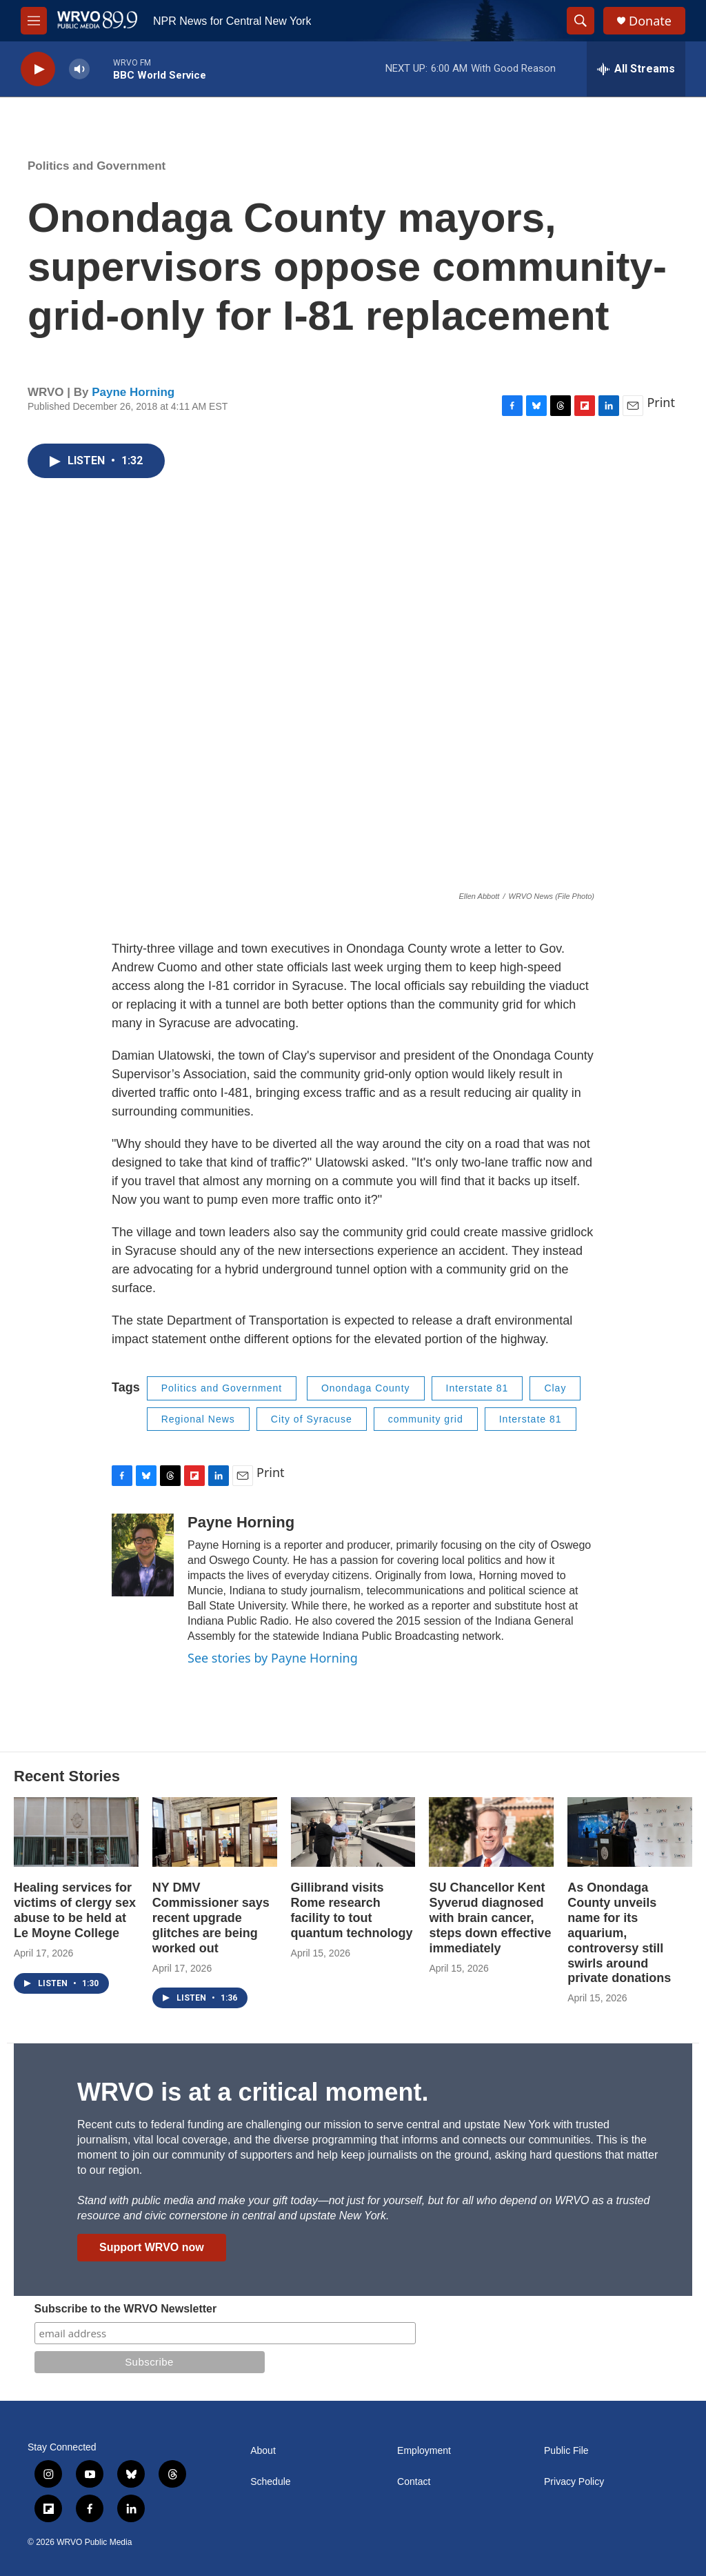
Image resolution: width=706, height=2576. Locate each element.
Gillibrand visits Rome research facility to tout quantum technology (352, 1910)
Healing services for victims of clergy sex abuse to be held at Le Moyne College (75, 1910)
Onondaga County (365, 1388)
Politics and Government (96, 165)
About (263, 2451)
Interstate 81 (477, 1388)
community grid (425, 1419)
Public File (566, 2451)
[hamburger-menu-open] (34, 20)
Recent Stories (67, 1776)
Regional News (198, 1419)
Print (661, 402)
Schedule (270, 2482)
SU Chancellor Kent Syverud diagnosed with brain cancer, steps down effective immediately (490, 1918)
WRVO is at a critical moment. (252, 2092)
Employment (424, 2451)
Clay (555, 1388)
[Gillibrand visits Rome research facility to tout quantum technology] (353, 1832)
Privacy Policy (574, 2482)
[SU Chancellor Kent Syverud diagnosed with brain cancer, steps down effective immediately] (491, 1832)
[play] (38, 69)
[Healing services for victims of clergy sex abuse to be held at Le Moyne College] (76, 1832)
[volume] (79, 69)
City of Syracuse (311, 1419)
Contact (413, 2482)
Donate (650, 21)
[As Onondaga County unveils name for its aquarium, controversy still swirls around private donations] (629, 1832)
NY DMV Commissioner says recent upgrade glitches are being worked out (211, 1918)
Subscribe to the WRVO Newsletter (125, 2309)
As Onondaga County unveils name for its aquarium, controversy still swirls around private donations (619, 1933)
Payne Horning (133, 392)
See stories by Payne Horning (273, 1657)
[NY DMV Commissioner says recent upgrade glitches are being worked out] (214, 1832)
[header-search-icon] (580, 20)
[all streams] (636, 69)
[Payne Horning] (143, 1555)
